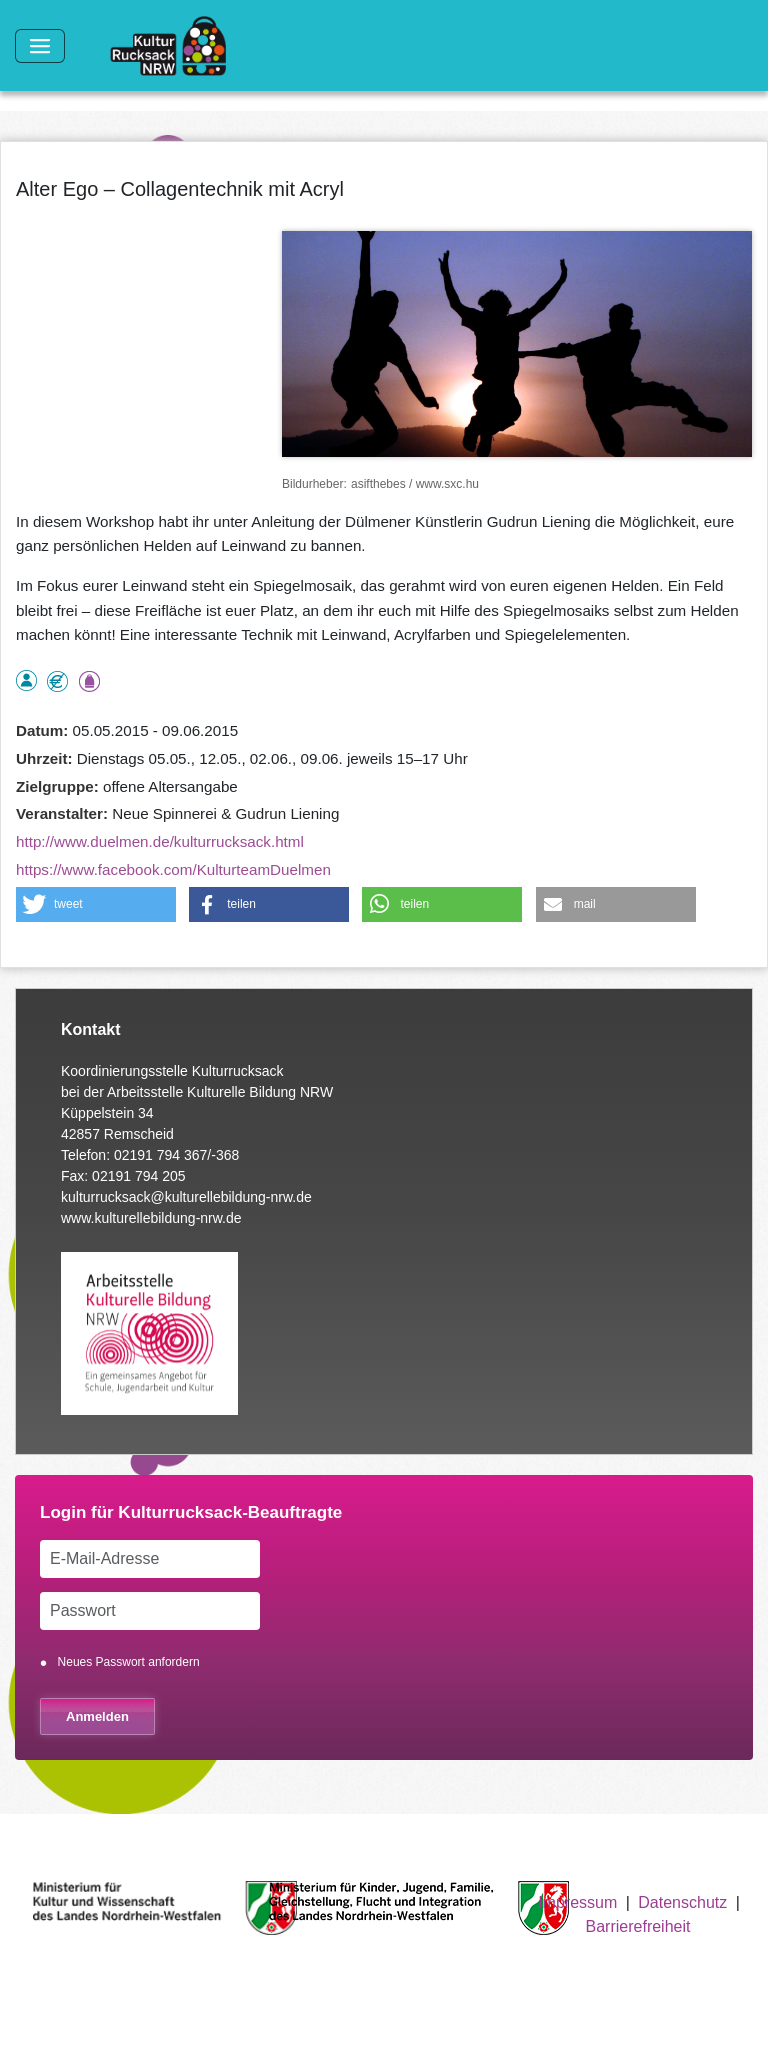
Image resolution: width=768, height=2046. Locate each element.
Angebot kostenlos (57, 681)
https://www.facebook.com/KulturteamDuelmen (173, 869)
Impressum (577, 1902)
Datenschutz (682, 1902)
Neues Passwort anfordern (129, 1662)
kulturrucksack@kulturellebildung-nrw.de (186, 1197)
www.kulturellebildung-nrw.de (151, 1218)
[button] (96, 904)
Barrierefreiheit (638, 1926)
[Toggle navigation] (40, 46)
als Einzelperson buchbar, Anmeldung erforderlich (26, 680)
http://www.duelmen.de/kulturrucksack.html (160, 841)
